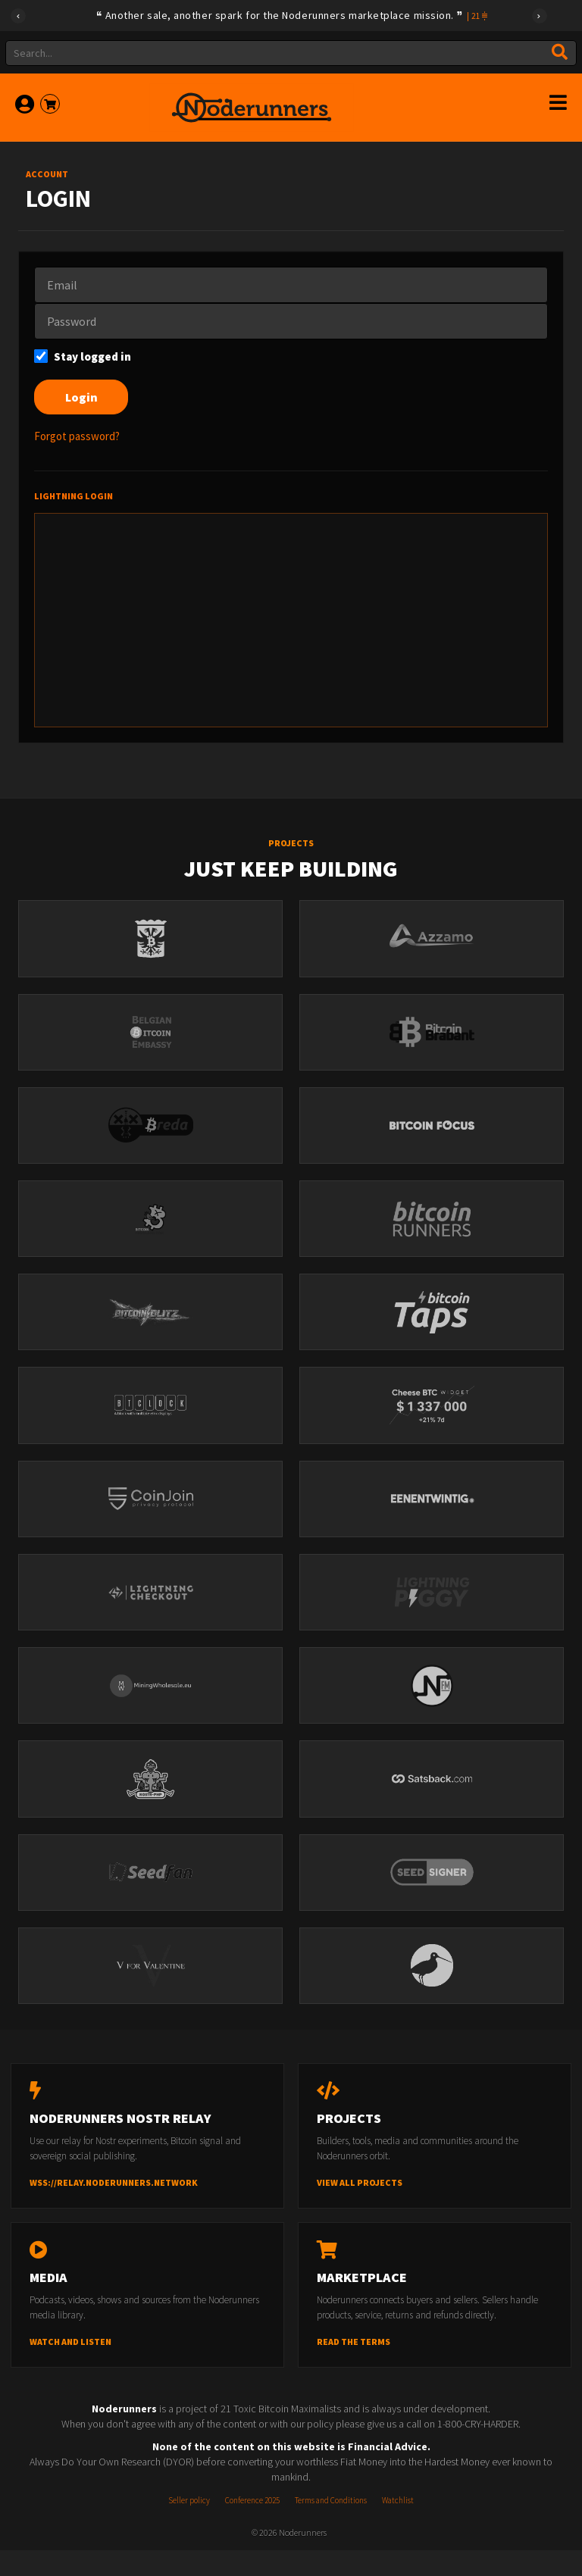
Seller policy (189, 2526)
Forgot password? (77, 436)
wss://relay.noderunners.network (114, 2207)
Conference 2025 (252, 2526)
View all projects (359, 2207)
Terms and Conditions (331, 2526)
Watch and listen (70, 2367)
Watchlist (398, 2526)
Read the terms (353, 2367)
